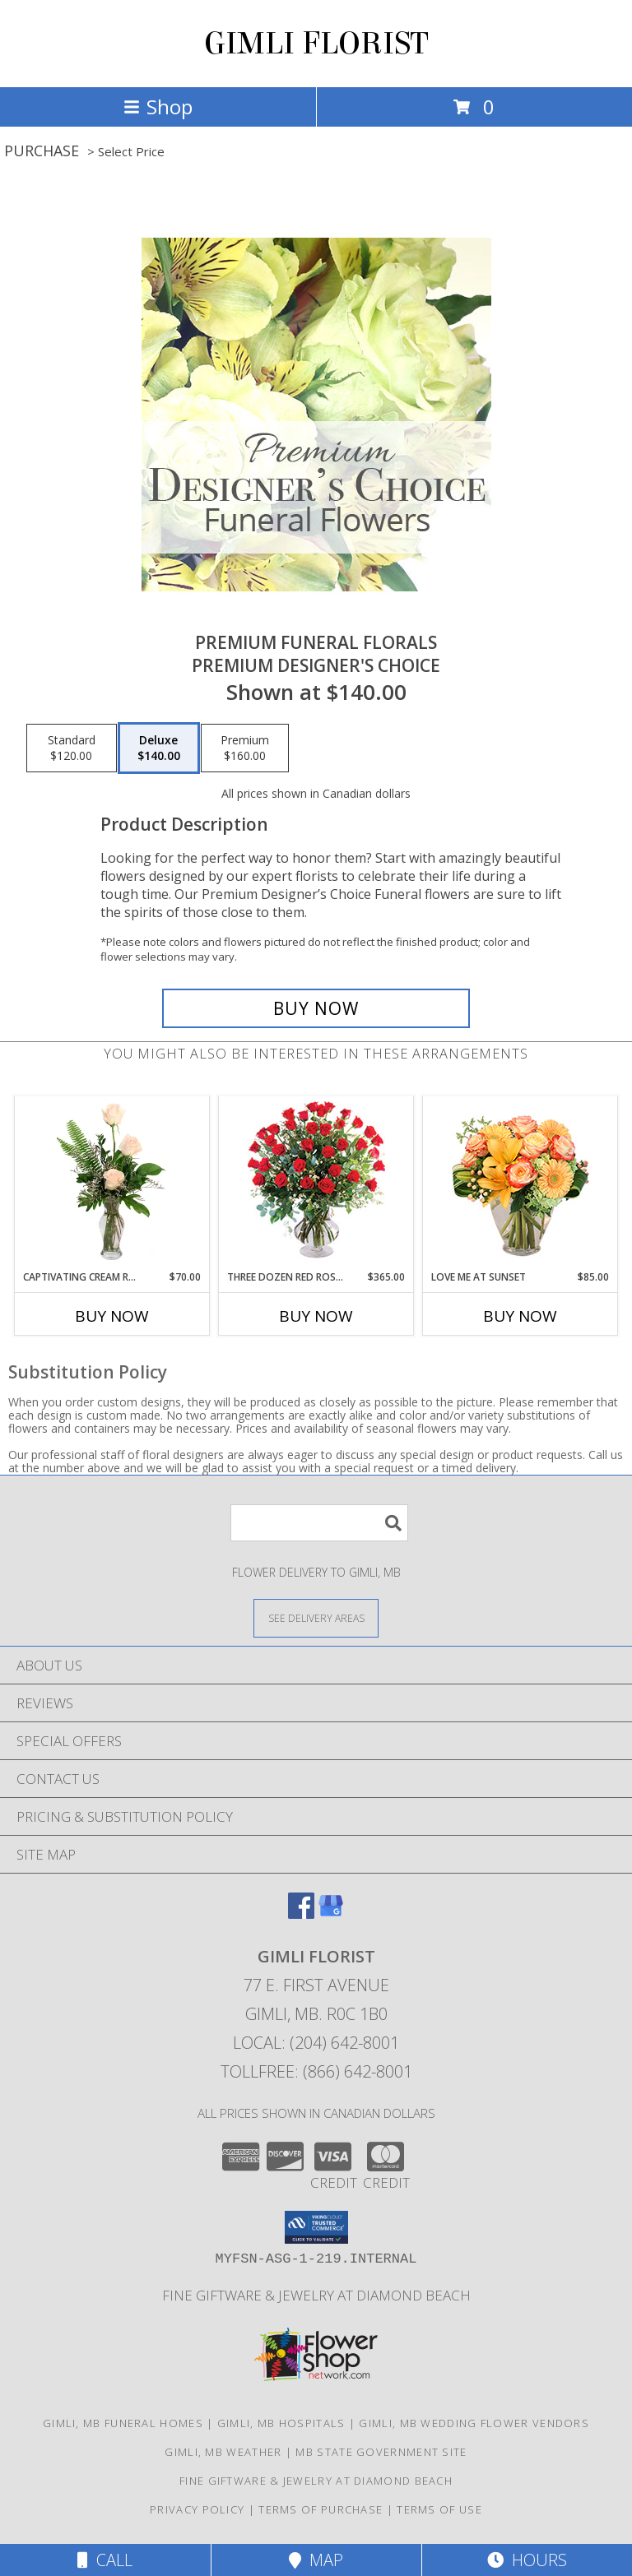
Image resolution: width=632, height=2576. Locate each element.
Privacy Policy (197, 2509)
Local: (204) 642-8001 (316, 2043)
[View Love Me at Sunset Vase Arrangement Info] (520, 1183)
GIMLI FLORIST (316, 44)
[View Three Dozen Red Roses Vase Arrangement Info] (316, 1183)
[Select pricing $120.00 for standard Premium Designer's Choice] (71, 748)
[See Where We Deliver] (316, 1617)
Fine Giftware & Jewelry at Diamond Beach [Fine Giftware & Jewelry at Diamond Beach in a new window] (316, 2295)
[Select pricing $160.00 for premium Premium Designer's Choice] (245, 748)
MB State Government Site (381, 2451)
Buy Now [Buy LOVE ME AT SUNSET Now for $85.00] (520, 1316)
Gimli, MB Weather (223, 2451)
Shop (158, 106)
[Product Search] (319, 1522)
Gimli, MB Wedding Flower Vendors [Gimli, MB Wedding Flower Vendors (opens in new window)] (474, 2423)
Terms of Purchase (320, 2509)
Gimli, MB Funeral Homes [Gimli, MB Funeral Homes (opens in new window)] (123, 2423)
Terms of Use (439, 2509)
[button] (316, 2227)
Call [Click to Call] (104, 2560)
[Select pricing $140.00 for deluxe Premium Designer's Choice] (159, 748)
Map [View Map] (316, 2560)
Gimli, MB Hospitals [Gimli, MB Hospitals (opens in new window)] (281, 2423)
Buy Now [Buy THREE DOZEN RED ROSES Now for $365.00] (316, 1316)
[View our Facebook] (301, 1913)
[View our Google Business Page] (331, 1913)
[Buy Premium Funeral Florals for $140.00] (316, 1008)
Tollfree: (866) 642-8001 (316, 2071)
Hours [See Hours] (527, 2560)
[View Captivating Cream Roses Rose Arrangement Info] (112, 1183)
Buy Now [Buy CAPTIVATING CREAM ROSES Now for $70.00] (112, 1316)
